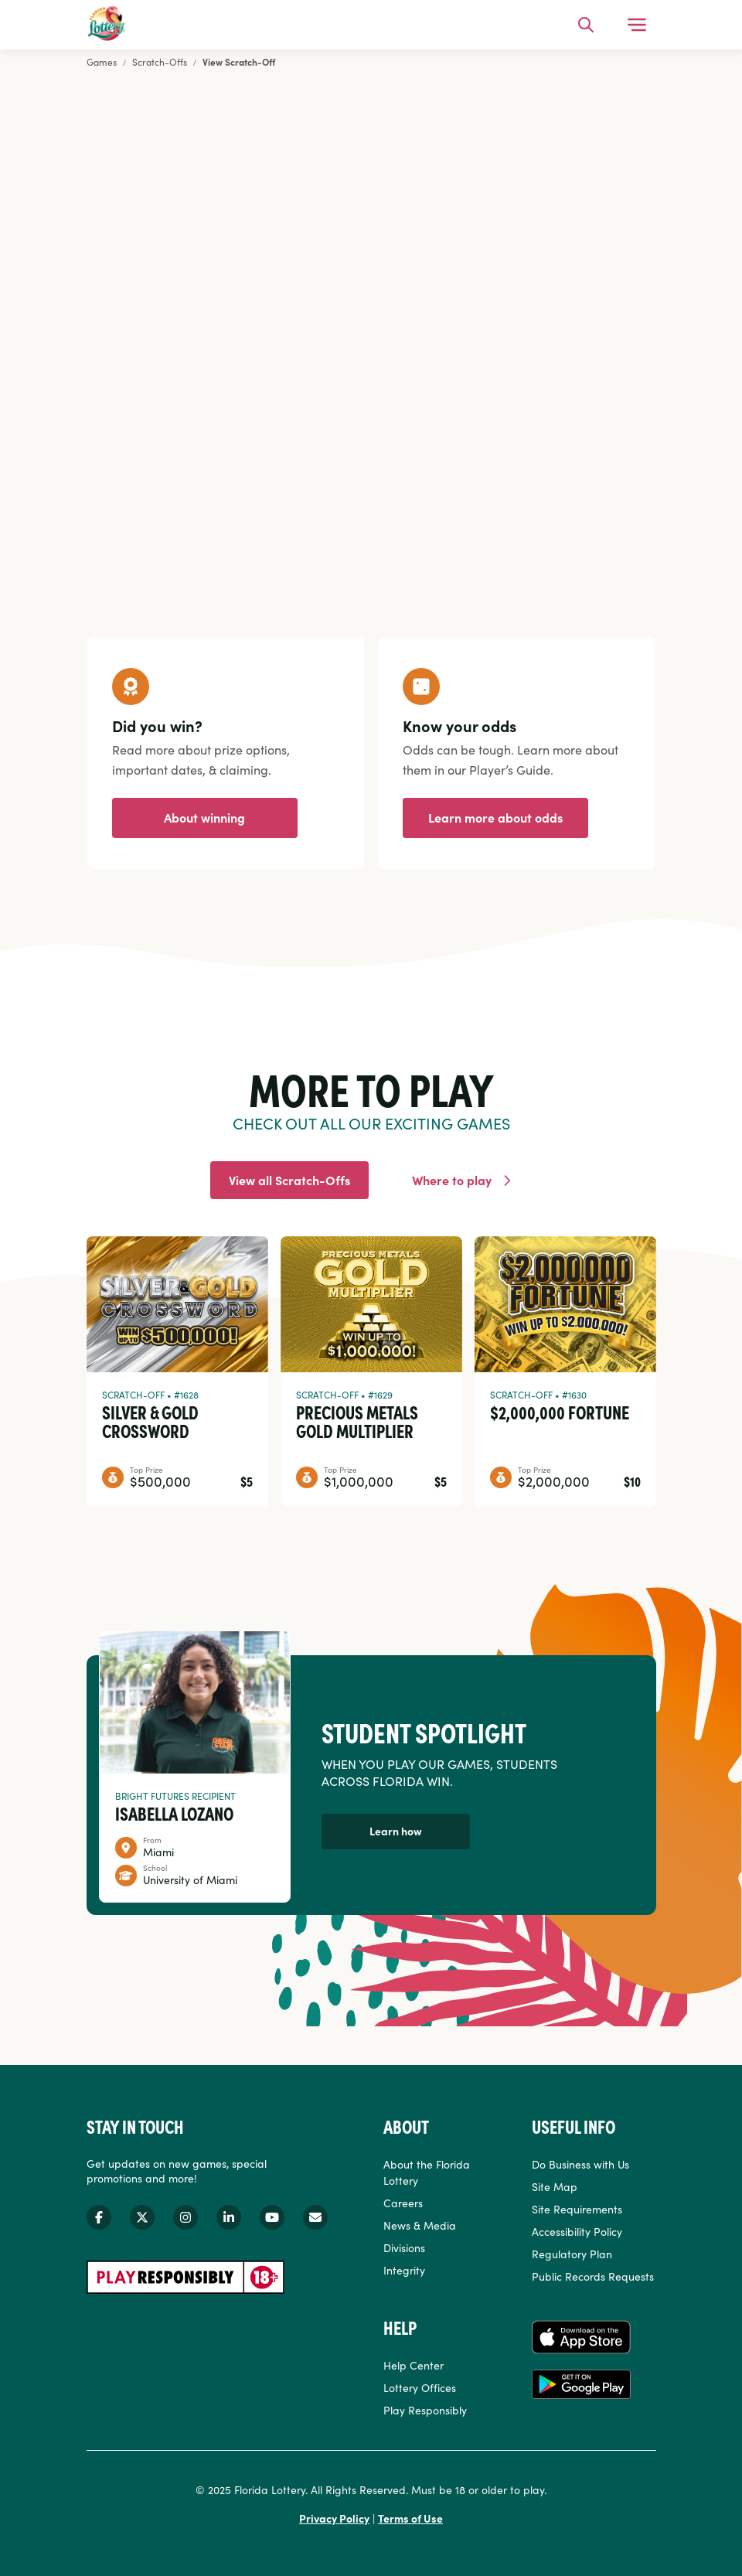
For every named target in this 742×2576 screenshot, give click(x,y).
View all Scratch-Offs (289, 1179)
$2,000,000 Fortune (559, 1411)
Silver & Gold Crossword (150, 1421)
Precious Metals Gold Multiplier (357, 1421)
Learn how (395, 1830)
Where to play (452, 1179)
